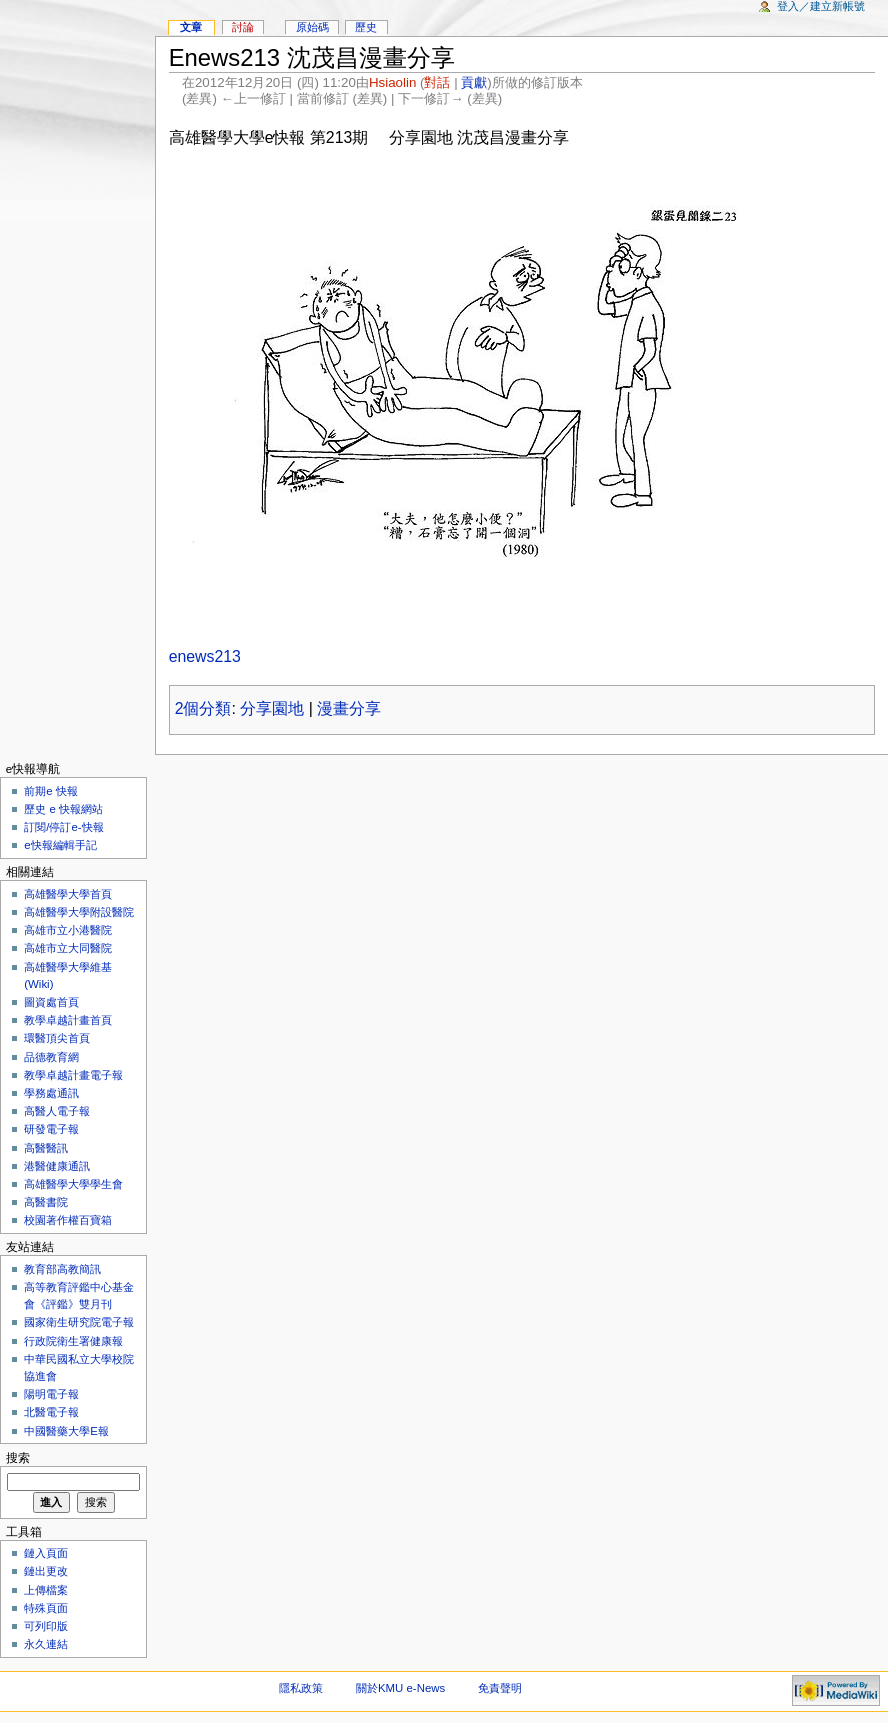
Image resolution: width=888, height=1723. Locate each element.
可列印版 (46, 1626)
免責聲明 (500, 1688)
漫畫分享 (349, 708)
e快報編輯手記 (60, 845)
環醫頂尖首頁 (57, 1038)
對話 (437, 82)
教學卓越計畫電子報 (73, 1075)
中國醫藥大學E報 (66, 1431)
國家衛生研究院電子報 (79, 1322)
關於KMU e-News (400, 1688)
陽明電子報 (51, 1394)
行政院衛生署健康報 (73, 1341)
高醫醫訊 (46, 1148)
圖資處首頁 (51, 1002)
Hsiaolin (392, 82)
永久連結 (46, 1644)
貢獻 (474, 82)
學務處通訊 (51, 1093)
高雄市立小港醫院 (68, 930)
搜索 (18, 1458)
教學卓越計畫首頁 (68, 1020)
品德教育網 (51, 1057)
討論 (243, 27)
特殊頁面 (46, 1608)
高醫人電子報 (57, 1111)
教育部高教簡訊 (62, 1269)
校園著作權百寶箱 (68, 1220)
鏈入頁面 (46, 1553)
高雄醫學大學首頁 (68, 894)
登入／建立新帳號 (821, 6)
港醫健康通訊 (57, 1166)
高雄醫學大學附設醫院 (79, 912)
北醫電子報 (51, 1412)
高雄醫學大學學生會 (73, 1184)
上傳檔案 (46, 1590)
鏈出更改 (46, 1571)
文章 (191, 27)
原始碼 (312, 27)
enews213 (205, 656)
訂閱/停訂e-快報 (63, 827)
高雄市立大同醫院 (68, 948)
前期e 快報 (51, 791)
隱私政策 (301, 1688)
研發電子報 (51, 1129)
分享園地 (272, 708)
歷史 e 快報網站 (69, 809)
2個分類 (203, 708)
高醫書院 (46, 1202)
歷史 (366, 27)
